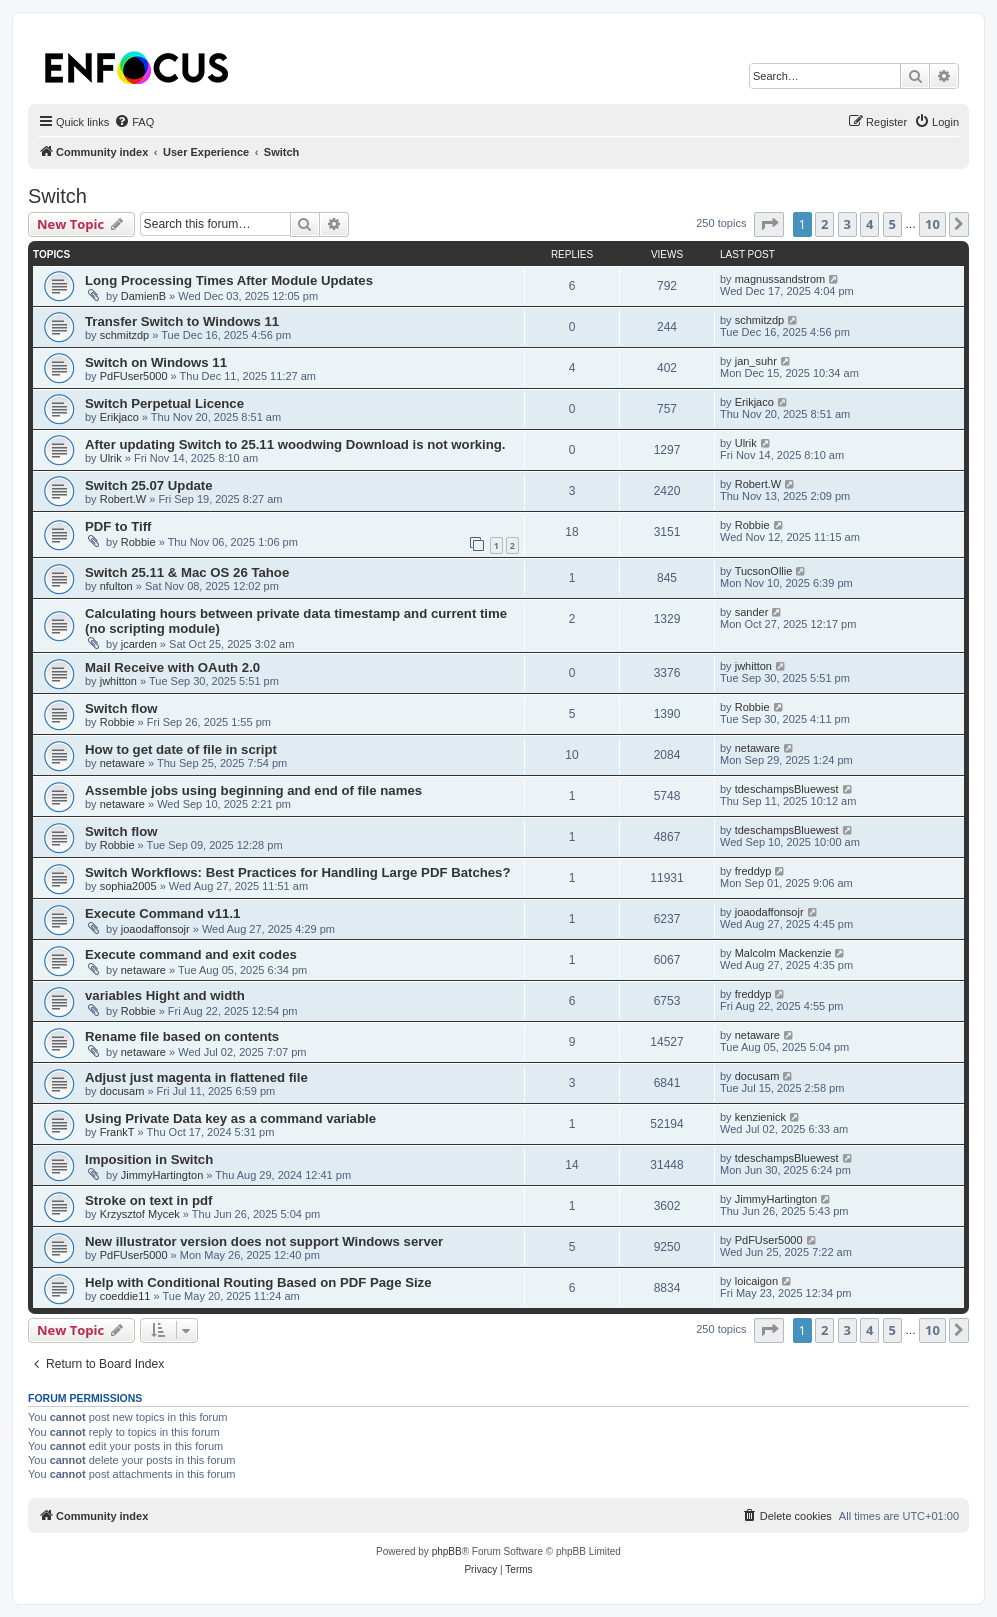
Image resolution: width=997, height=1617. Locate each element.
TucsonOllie (764, 571)
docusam (122, 1091)
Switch (57, 196)
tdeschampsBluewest (787, 789)
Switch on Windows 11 (156, 362)
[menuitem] (134, 122)
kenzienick (760, 1117)
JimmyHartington (162, 1175)
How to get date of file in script (181, 749)
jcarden (139, 644)
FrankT (117, 1132)
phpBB (447, 1551)
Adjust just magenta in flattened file (196, 1077)
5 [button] (892, 224)
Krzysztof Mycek (140, 1214)
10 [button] (932, 224)
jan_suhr (756, 361)
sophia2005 (128, 886)
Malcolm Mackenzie (783, 953)
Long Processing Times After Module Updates (229, 280)
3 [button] (847, 224)
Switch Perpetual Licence (164, 403)
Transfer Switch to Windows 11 (182, 321)
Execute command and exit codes (191, 954)
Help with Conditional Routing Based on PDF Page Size (258, 1282)
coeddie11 (125, 1296)
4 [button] (869, 224)
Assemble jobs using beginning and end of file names (253, 790)
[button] (769, 224)
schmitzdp (125, 335)
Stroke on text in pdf (148, 1200)
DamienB (143, 296)
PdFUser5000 (134, 376)
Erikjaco (119, 417)
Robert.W (123, 499)
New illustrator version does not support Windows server (264, 1241)
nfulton (116, 586)
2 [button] (824, 224)
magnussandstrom (780, 279)
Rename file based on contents (182, 1036)
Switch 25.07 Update (149, 485)
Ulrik (111, 458)
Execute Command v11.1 (162, 913)
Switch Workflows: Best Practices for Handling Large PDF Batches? (298, 872)
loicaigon (756, 1281)
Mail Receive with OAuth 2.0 (172, 667)
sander (752, 612)
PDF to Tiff (118, 526)
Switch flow (121, 708)
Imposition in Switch (149, 1159)
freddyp (753, 871)
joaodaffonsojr (155, 929)
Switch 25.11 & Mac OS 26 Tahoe (187, 572)
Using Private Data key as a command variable (230, 1118)
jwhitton (118, 681)
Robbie (138, 542)
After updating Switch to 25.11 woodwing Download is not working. (295, 444)
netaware (122, 763)
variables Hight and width (165, 995)
